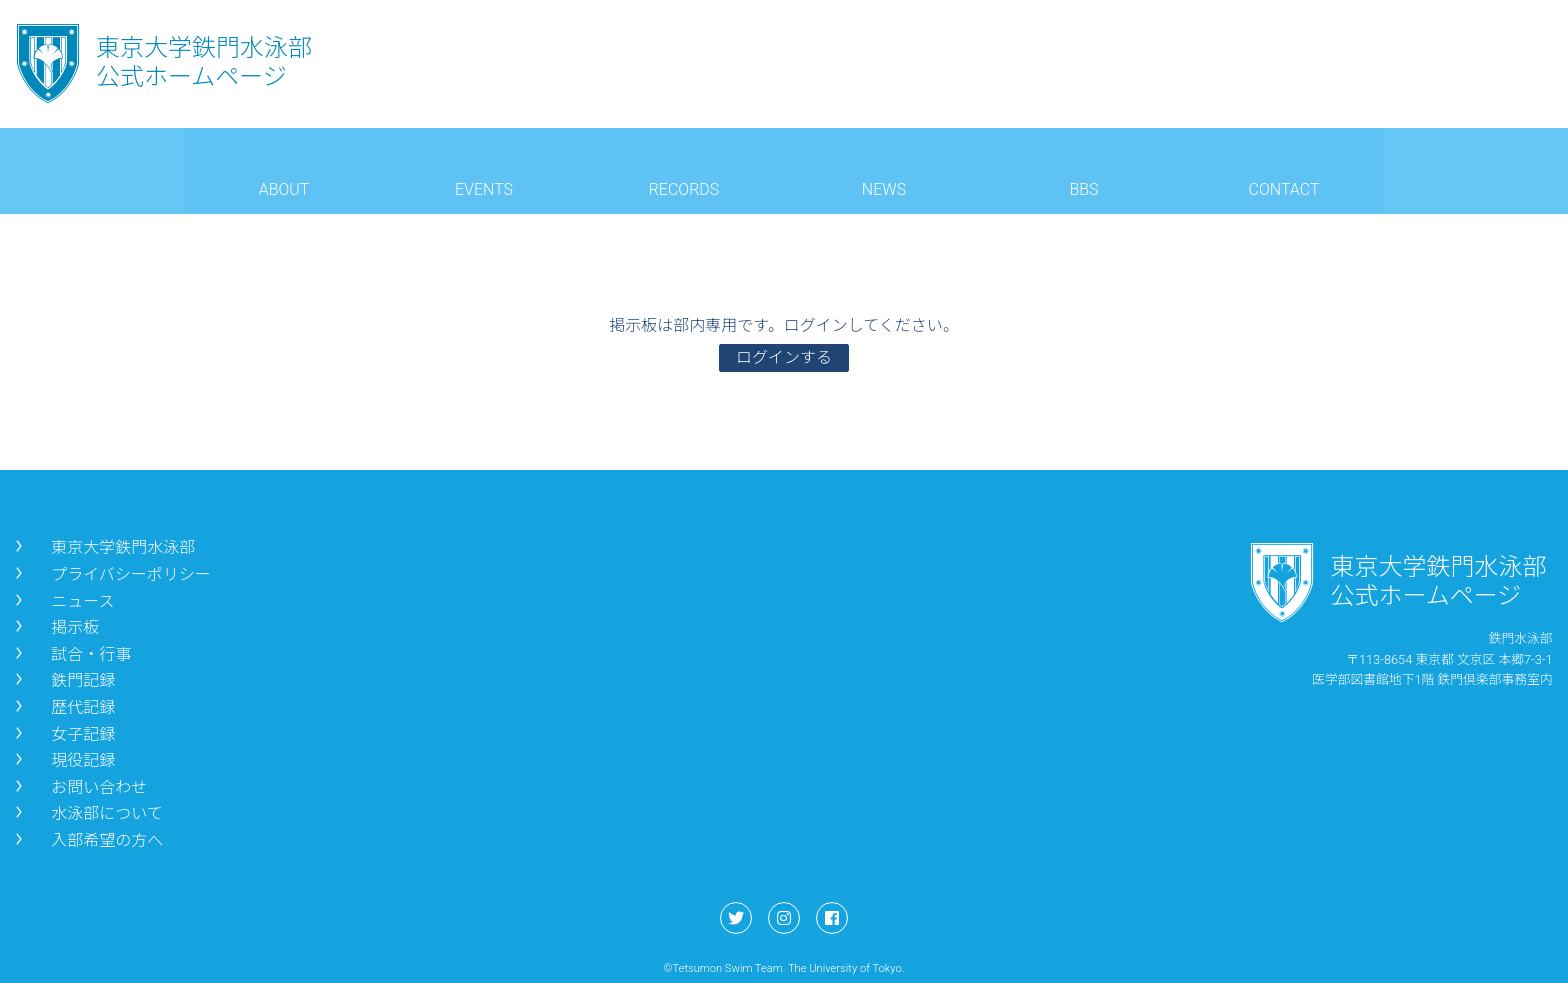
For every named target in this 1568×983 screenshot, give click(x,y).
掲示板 (55, 627)
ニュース (62, 601)
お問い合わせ (79, 787)
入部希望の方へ (87, 840)
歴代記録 (63, 707)
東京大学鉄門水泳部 (103, 547)
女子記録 (63, 734)
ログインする (784, 357)
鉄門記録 (63, 680)
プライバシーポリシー (111, 574)
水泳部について (87, 813)
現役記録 (63, 760)
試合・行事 (71, 654)
